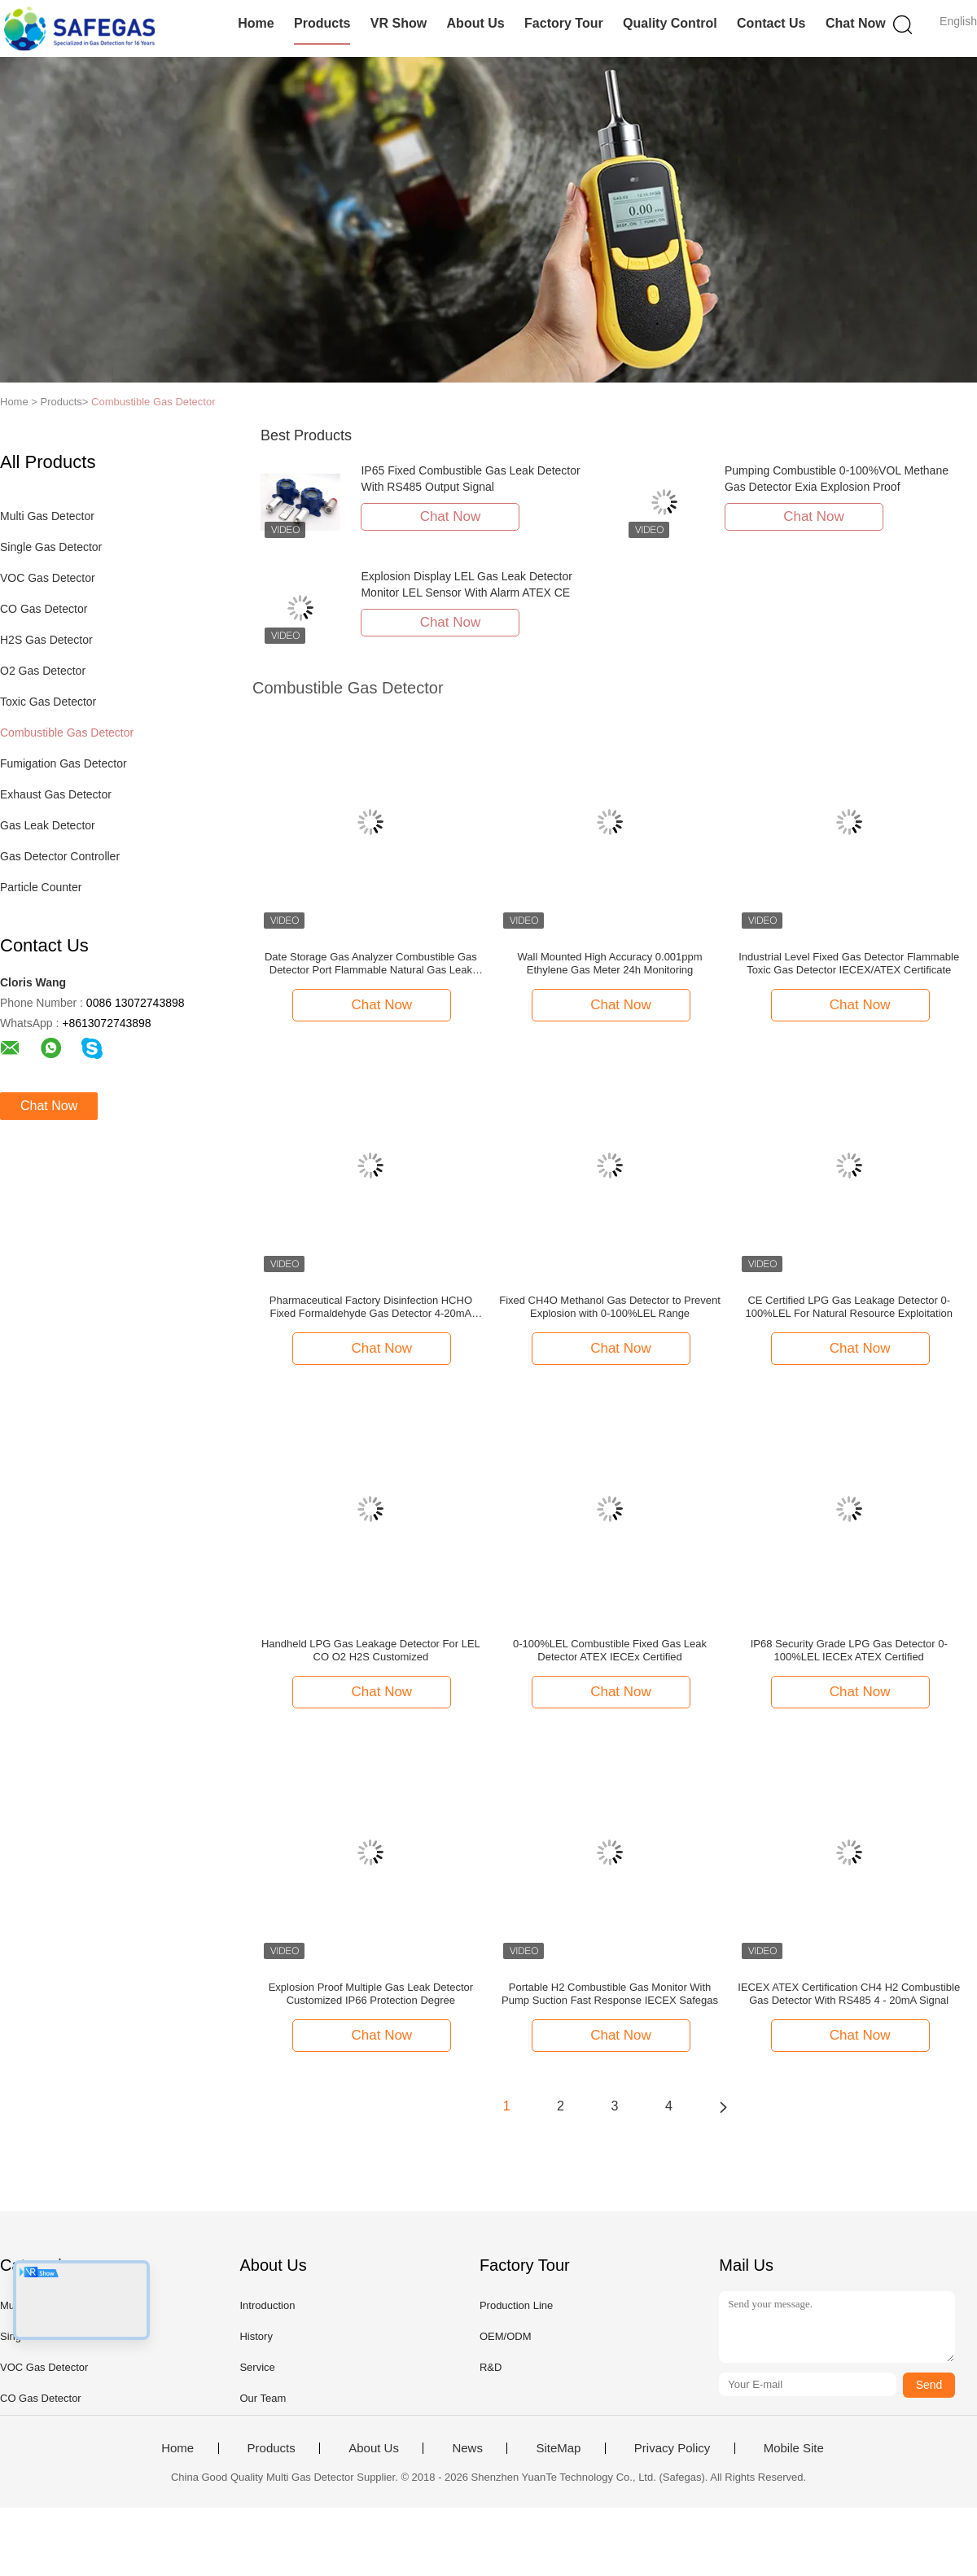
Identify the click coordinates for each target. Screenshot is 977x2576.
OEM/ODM (506, 2336)
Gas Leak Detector (47, 825)
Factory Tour (563, 23)
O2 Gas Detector (42, 670)
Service (256, 2367)
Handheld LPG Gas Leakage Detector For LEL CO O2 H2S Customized (370, 1650)
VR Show (398, 23)
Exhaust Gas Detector (56, 794)
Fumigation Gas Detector (63, 763)
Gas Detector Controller (60, 856)
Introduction (267, 2305)
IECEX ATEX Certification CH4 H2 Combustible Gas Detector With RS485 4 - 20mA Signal (849, 1993)
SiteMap (558, 2448)
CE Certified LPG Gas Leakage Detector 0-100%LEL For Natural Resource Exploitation (849, 1306)
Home (256, 23)
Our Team (262, 2398)
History (255, 2336)
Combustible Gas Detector (153, 402)
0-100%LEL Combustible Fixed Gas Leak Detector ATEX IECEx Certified (610, 1650)
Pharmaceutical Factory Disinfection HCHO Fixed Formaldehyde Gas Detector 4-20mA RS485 (370, 1307)
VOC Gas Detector (47, 577)
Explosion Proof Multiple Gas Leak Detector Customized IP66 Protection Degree (371, 1993)
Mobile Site (794, 2448)
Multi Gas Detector (47, 516)
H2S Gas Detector (46, 639)
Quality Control (670, 23)
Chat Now (856, 23)
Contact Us (771, 23)
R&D (491, 2367)
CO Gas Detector (43, 608)
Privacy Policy (672, 2448)
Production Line (516, 2305)
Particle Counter (40, 887)
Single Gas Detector (51, 546)
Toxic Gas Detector (48, 701)
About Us (476, 23)
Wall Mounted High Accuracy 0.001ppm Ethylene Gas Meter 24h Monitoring (609, 963)
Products (322, 23)
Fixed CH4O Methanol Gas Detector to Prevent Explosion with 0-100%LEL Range (610, 1306)
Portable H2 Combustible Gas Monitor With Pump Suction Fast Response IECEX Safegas (610, 1993)
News (467, 2448)
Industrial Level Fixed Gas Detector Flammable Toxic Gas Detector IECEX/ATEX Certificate (848, 963)
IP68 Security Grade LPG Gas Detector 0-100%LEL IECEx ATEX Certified (849, 1650)
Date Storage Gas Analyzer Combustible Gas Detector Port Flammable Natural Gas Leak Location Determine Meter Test (371, 964)
